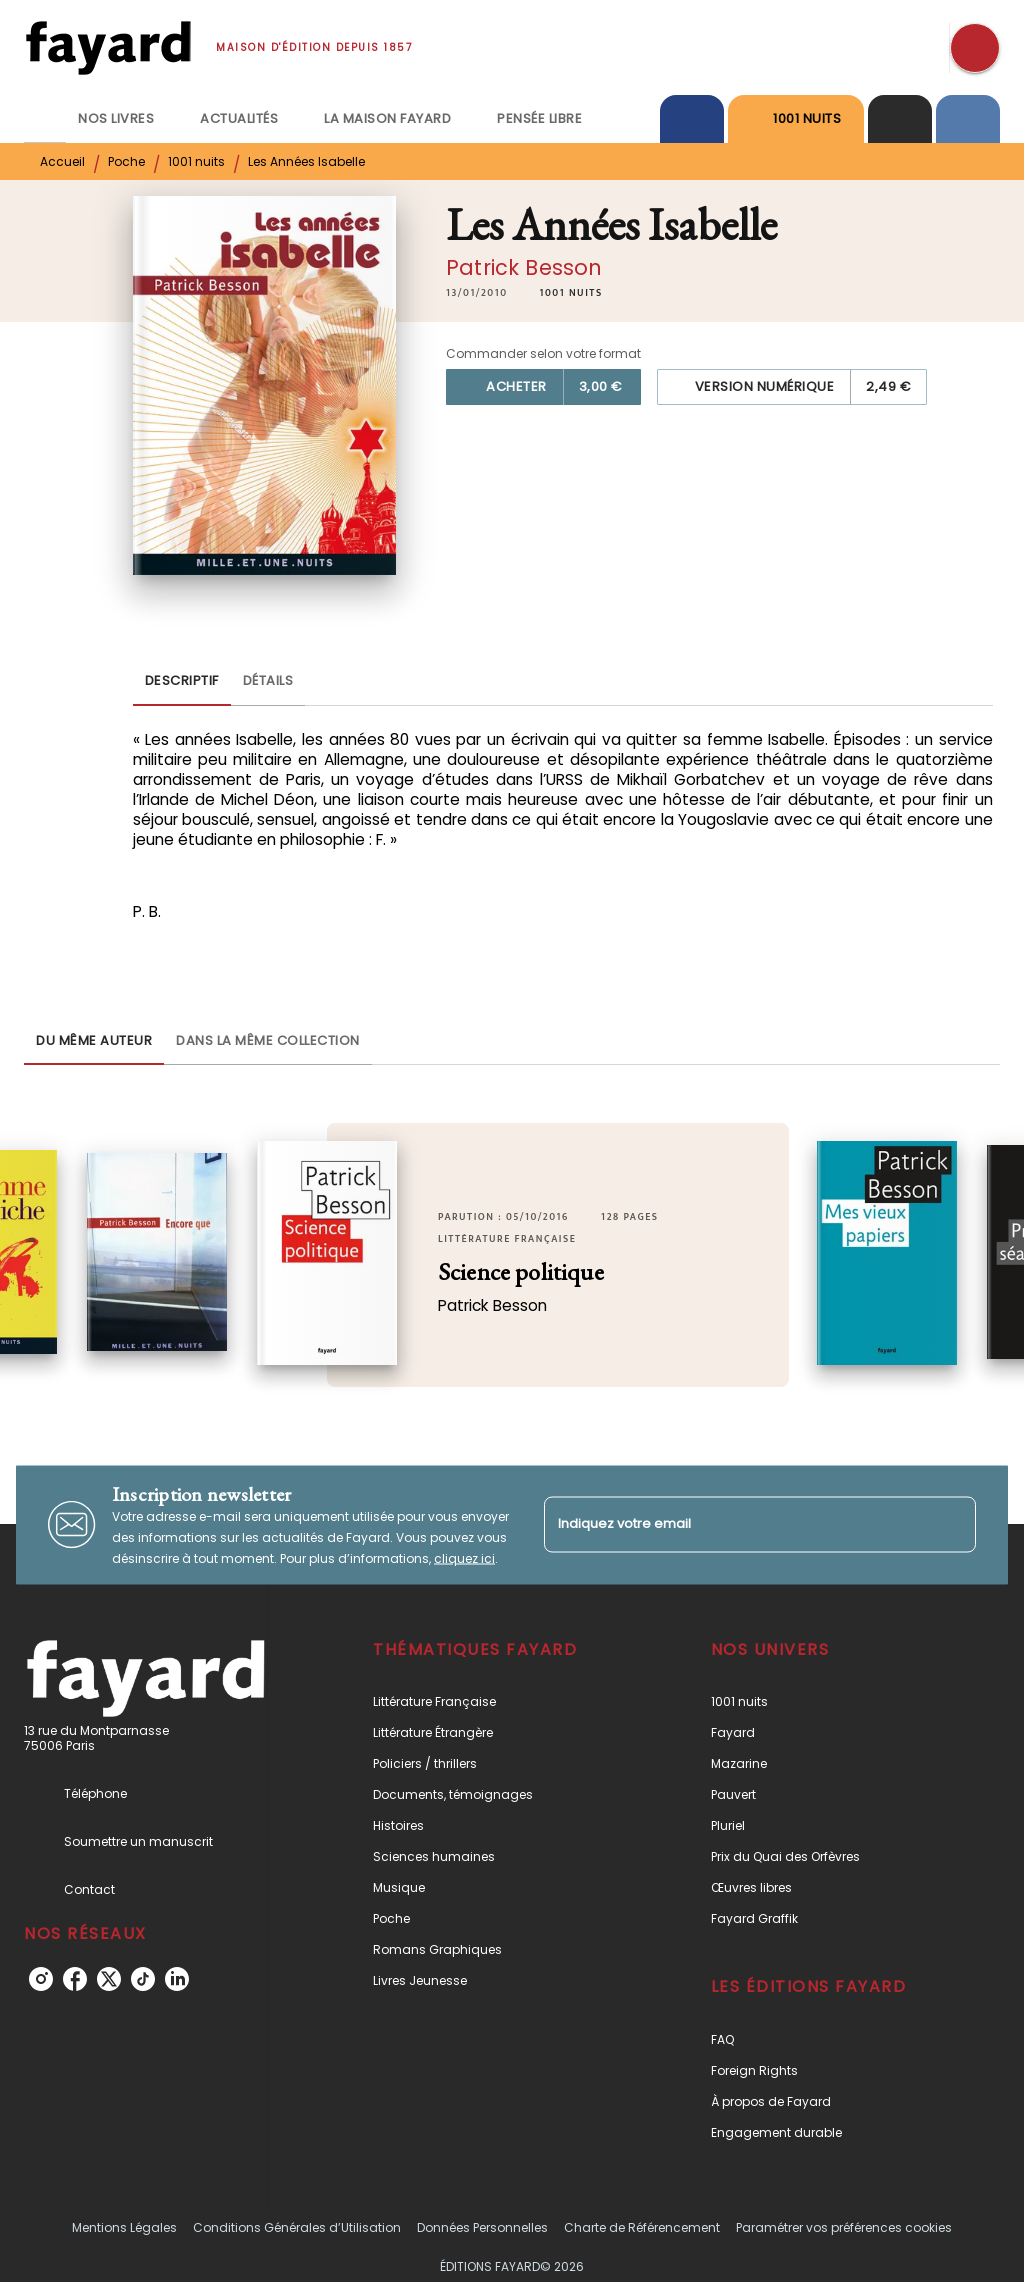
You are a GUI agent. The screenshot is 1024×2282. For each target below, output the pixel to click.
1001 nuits (196, 161)
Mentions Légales (124, 2227)
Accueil (62, 161)
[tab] (45, 119)
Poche (126, 161)
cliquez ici (464, 1557)
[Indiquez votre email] (735, 1524)
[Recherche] (975, 48)
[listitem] (41, 1979)
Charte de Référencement (642, 2227)
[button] (571, 293)
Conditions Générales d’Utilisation (297, 2227)
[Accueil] (108, 47)
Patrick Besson (524, 267)
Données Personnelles (482, 2227)
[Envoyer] (952, 1525)
